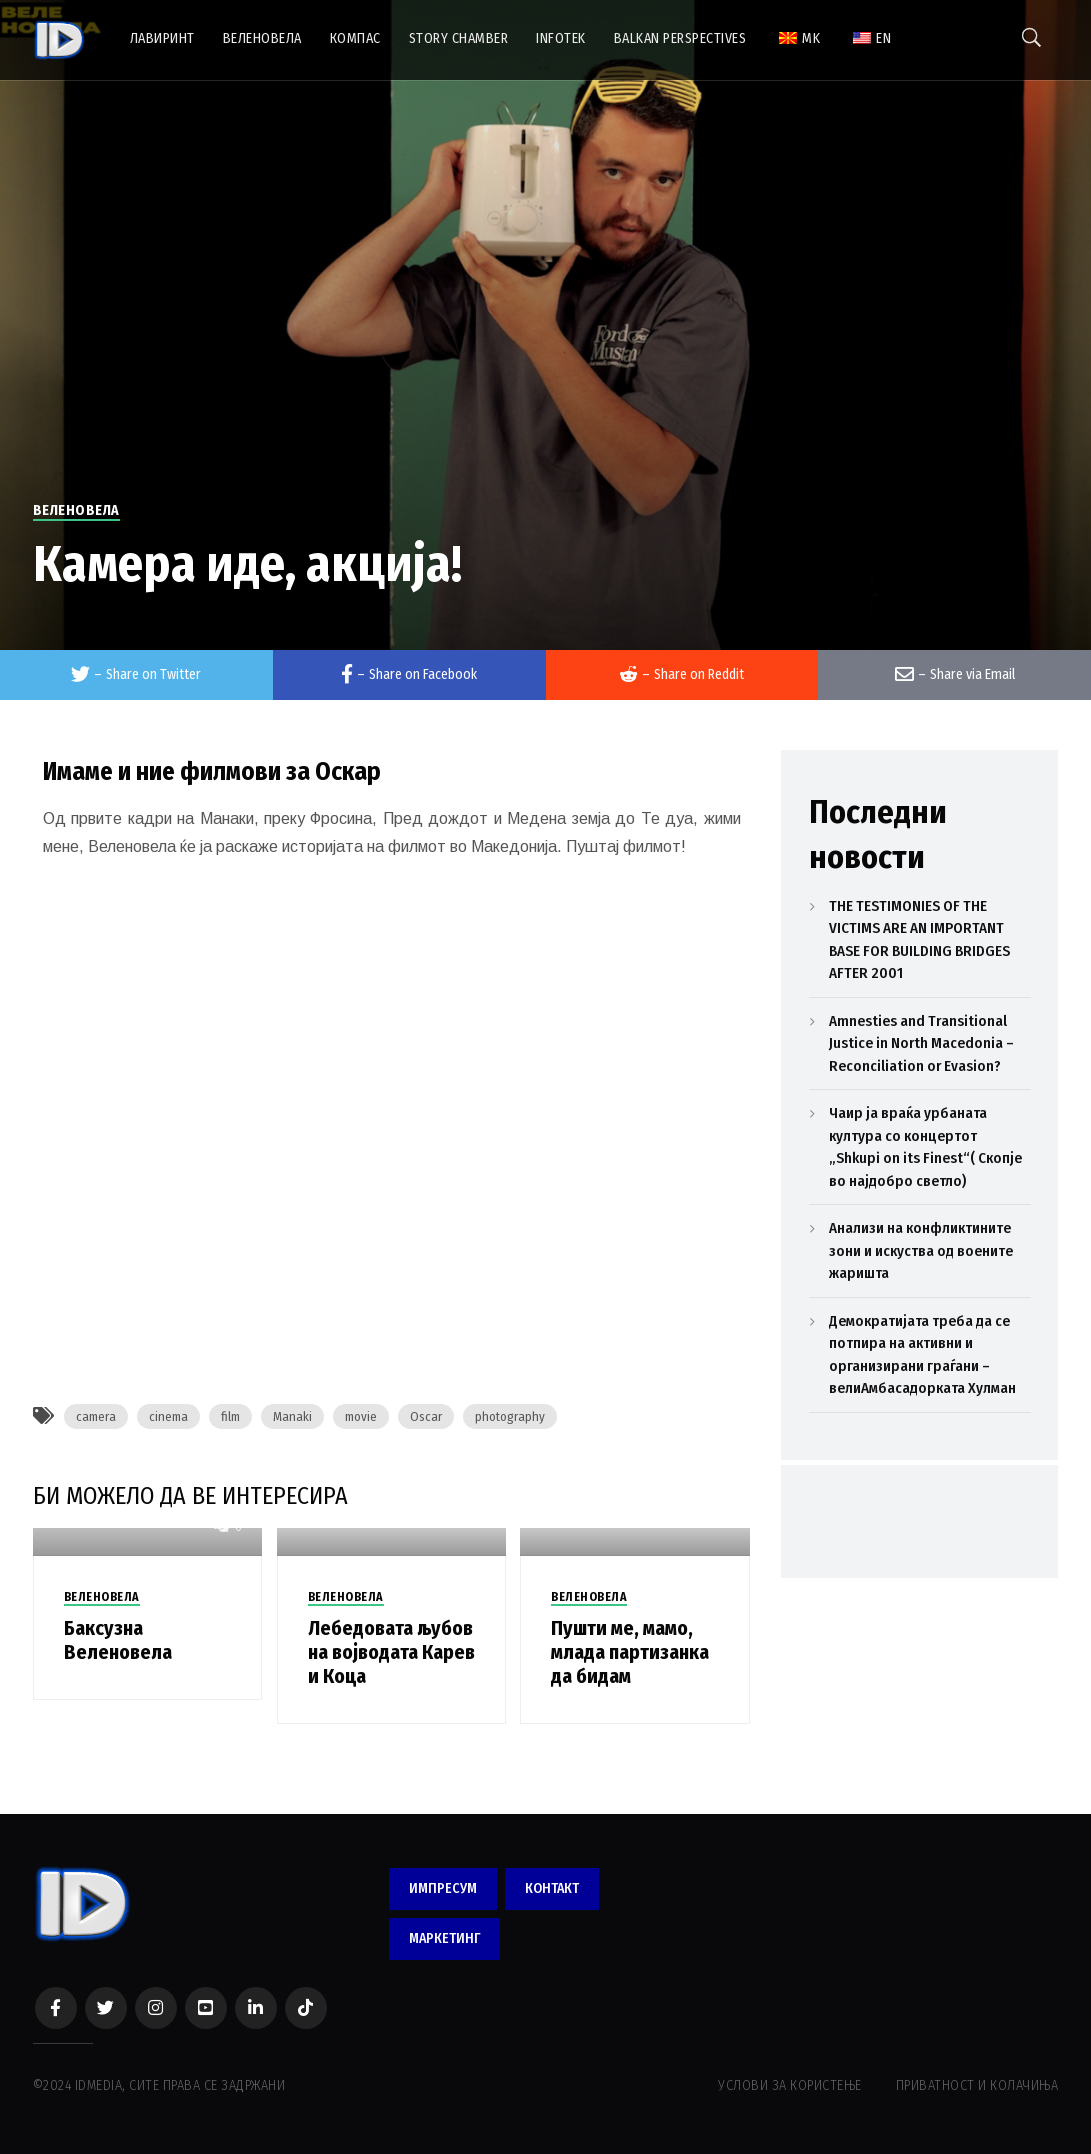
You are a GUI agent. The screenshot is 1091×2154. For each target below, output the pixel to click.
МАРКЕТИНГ (444, 1938)
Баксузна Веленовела (118, 1640)
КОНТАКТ (552, 1888)
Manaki (292, 1416)
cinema (168, 1416)
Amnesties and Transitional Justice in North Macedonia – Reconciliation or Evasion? (921, 1043)
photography (510, 1416)
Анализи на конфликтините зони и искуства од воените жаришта (921, 1250)
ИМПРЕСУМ (443, 1888)
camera (96, 1416)
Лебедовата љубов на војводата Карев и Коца (391, 1652)
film (230, 1416)
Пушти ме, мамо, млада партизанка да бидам (630, 1652)
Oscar (426, 1416)
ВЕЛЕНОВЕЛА (76, 510)
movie (361, 1416)
